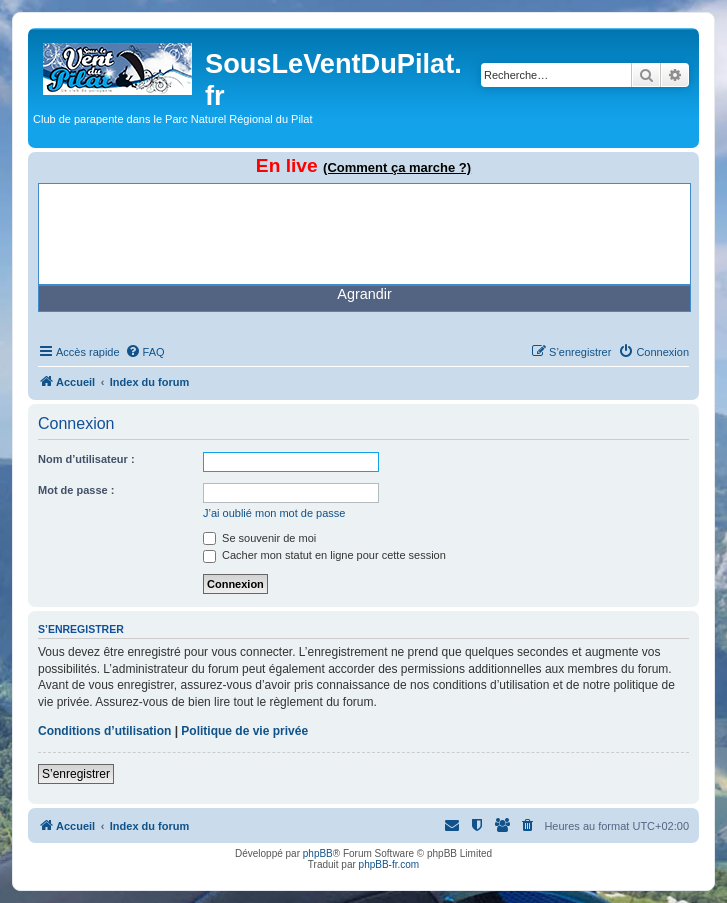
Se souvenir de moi (259, 538)
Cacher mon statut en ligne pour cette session (324, 555)
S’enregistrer (76, 774)
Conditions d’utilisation (104, 731)
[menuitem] (145, 352)
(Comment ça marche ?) (397, 167)
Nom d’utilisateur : (86, 459)
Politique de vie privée (244, 731)
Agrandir (364, 294)
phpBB (318, 853)
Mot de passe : (76, 490)
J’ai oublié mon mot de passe (274, 513)
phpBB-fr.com (389, 864)
